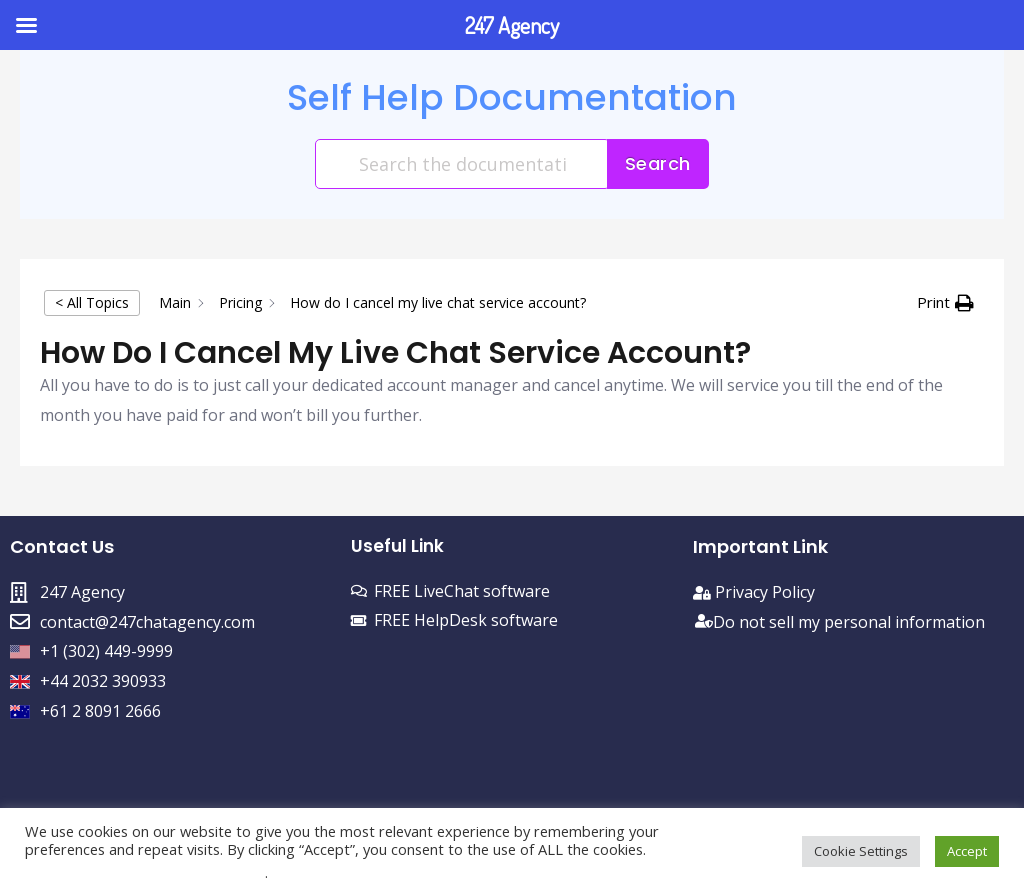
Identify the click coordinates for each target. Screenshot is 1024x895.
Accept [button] (967, 851)
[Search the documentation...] (462, 164)
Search (658, 163)
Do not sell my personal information (849, 622)
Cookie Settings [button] (861, 851)
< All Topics (92, 302)
